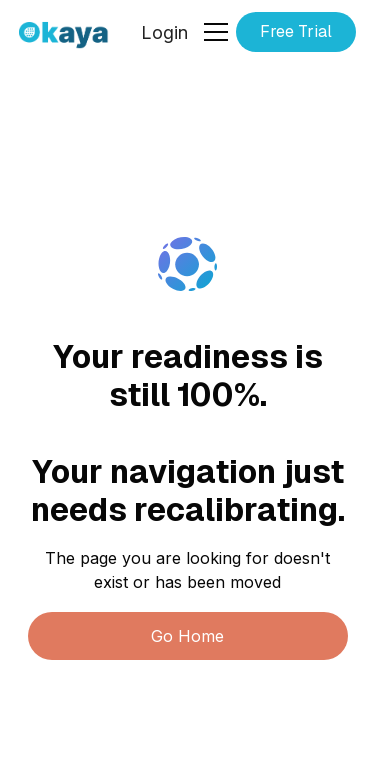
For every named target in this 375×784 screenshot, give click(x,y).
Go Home (187, 636)
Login (164, 32)
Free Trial (296, 31)
